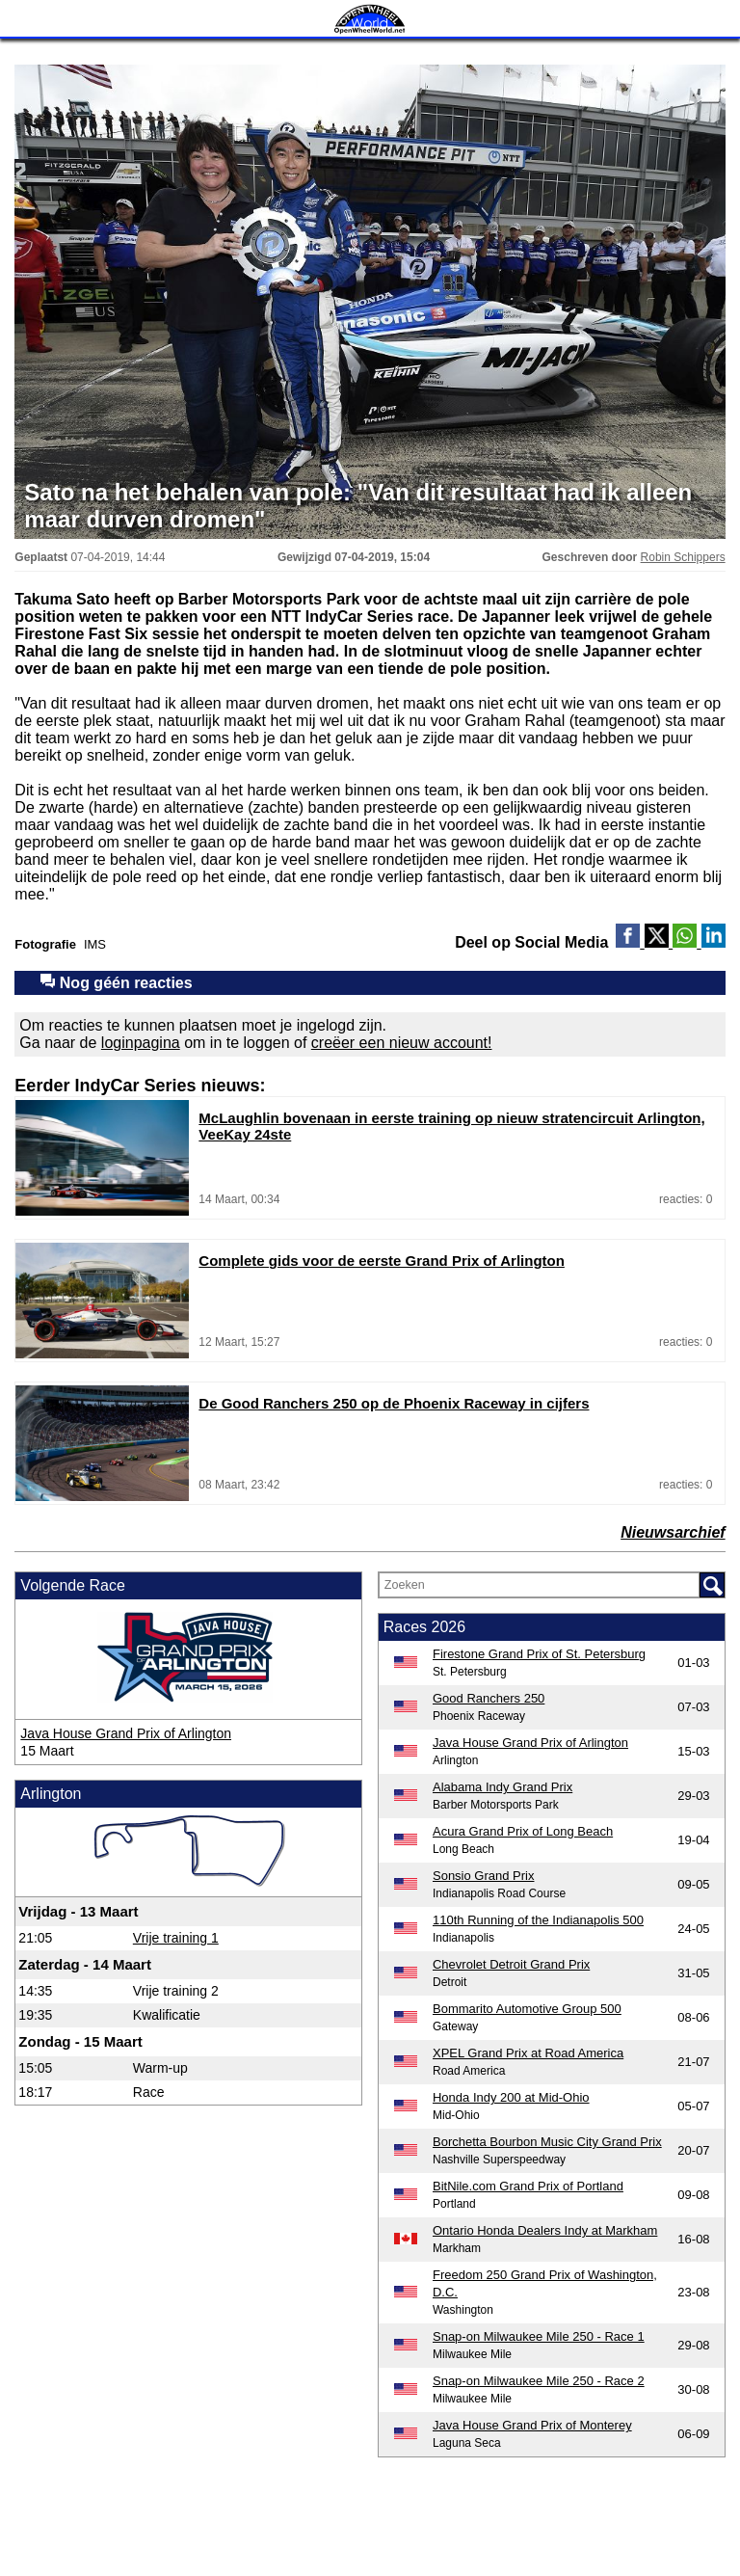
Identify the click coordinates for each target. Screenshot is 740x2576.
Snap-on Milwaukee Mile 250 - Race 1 (539, 2336)
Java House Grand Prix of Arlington (125, 1733)
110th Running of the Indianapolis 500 (538, 1920)
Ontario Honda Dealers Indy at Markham (545, 2230)
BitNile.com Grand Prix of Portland (528, 2186)
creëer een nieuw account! (401, 1042)
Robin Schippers (683, 557)
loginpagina (140, 1042)
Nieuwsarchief (673, 1532)
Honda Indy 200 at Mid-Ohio (511, 2097)
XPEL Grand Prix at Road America (528, 2053)
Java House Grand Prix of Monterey (532, 2425)
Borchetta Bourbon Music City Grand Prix (547, 2141)
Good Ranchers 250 (488, 1698)
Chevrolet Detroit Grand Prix (511, 1964)
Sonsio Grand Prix (484, 1875)
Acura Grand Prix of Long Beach (523, 1831)
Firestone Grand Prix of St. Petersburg (539, 1654)
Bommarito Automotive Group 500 (527, 2008)
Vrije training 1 (176, 1937)
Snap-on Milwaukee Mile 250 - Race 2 (539, 2381)
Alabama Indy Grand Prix (502, 1787)
